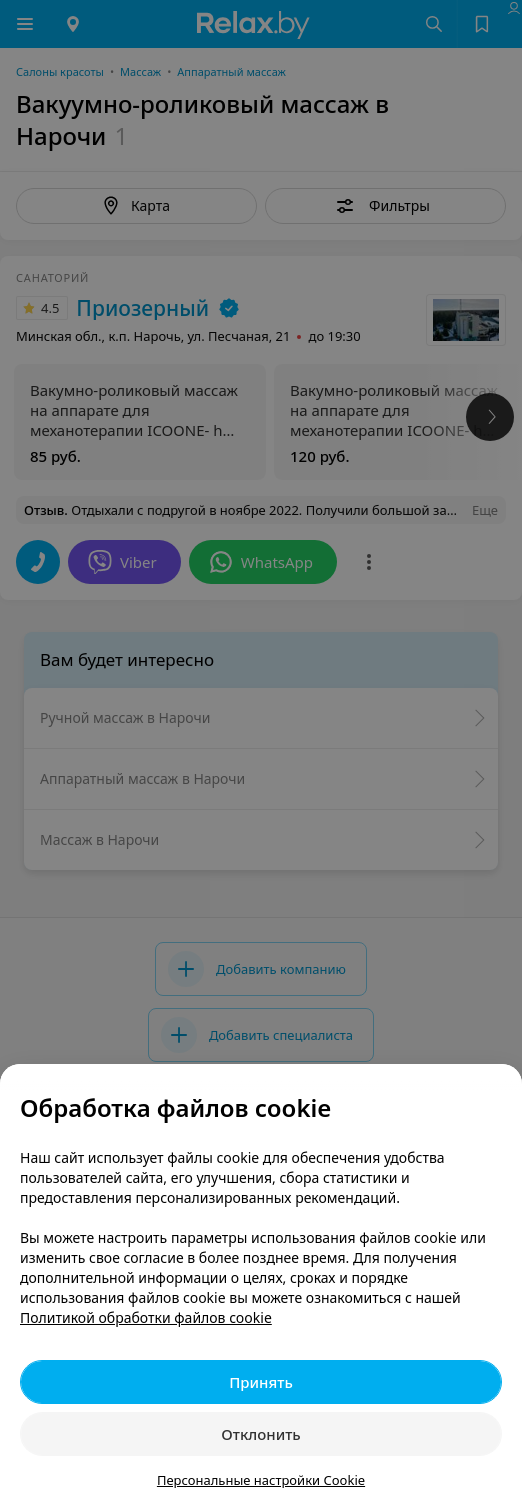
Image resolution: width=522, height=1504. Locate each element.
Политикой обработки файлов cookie (146, 1317)
